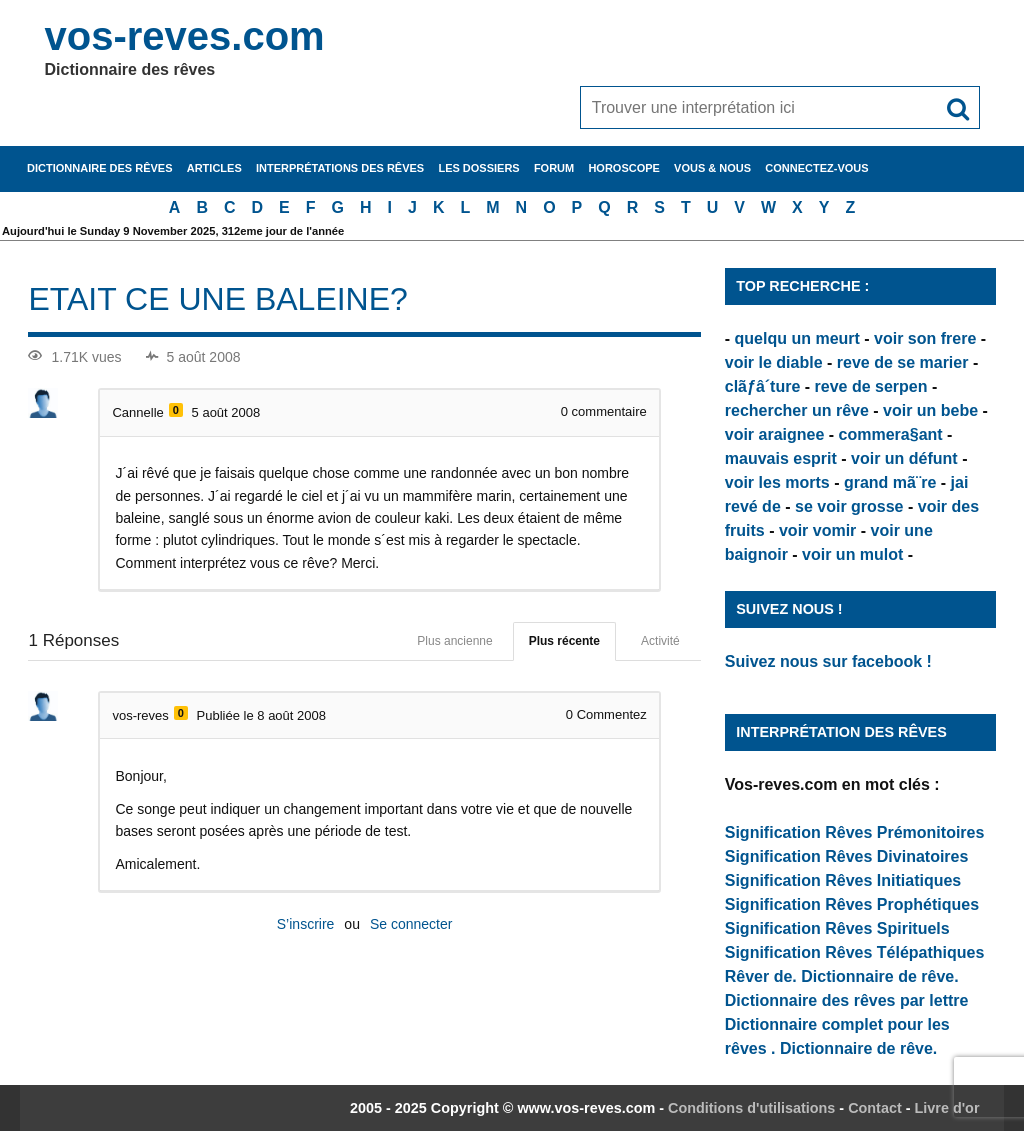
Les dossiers (478, 168)
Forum (554, 168)
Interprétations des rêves (340, 168)
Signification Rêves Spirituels (837, 928)
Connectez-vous (816, 168)
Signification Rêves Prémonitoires (855, 832)
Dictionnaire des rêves (99, 168)
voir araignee (775, 434)
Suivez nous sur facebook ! (828, 661)
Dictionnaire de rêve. (879, 976)
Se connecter (411, 924)
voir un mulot (852, 554)
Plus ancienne (454, 641)
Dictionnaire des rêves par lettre (847, 1000)
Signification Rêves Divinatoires (847, 856)
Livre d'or (947, 1108)
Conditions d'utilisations (751, 1108)
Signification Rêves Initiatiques (843, 880)
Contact (875, 1108)
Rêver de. (761, 976)
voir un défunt (904, 458)
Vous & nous (712, 168)
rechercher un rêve (797, 410)
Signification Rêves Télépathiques (855, 952)
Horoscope (624, 168)
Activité (660, 641)
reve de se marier (903, 362)
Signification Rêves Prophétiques (852, 904)
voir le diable (774, 362)
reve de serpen (871, 386)
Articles (214, 168)
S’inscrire (306, 924)
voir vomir (817, 530)
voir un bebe (930, 410)
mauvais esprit (781, 458)
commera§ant (891, 434)
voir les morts (777, 482)
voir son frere (925, 338)
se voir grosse (849, 506)
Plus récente (564, 641)
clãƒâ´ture (763, 386)
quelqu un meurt (797, 338)
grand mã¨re (890, 482)
